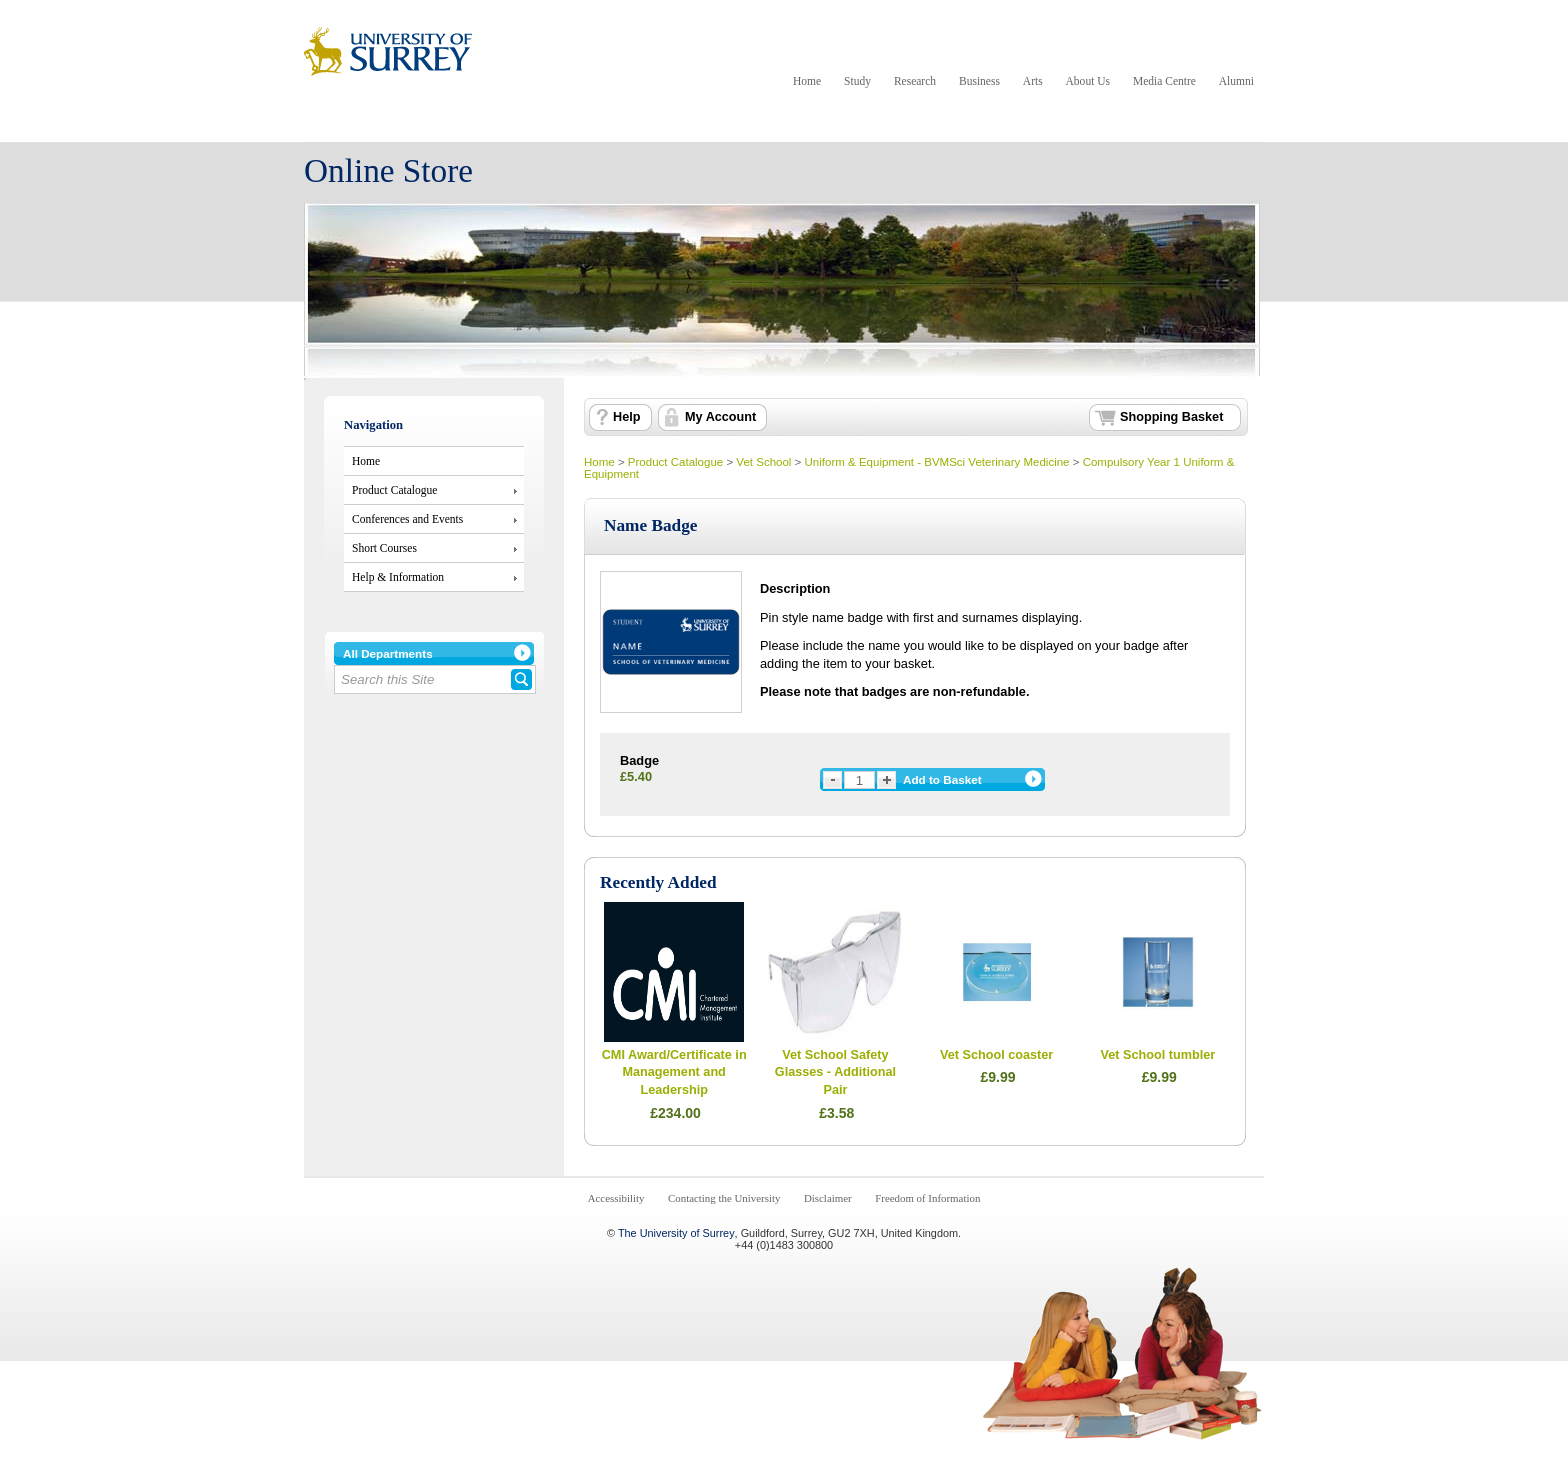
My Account (720, 417)
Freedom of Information (927, 1198)
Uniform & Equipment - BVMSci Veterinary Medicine (937, 462)
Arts (1033, 81)
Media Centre (1164, 81)
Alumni (1236, 81)
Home (807, 81)
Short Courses (384, 548)
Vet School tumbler (1158, 1055)
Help (626, 417)
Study (857, 81)
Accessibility (616, 1198)
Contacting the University (724, 1198)
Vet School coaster (996, 1055)
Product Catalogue (394, 490)
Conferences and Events (407, 519)
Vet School (763, 462)
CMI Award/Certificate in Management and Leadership (674, 1072)
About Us (1088, 81)
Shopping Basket (1171, 417)
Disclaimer (828, 1198)
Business (979, 81)
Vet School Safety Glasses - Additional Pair (835, 1072)
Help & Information (398, 577)
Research (915, 81)
